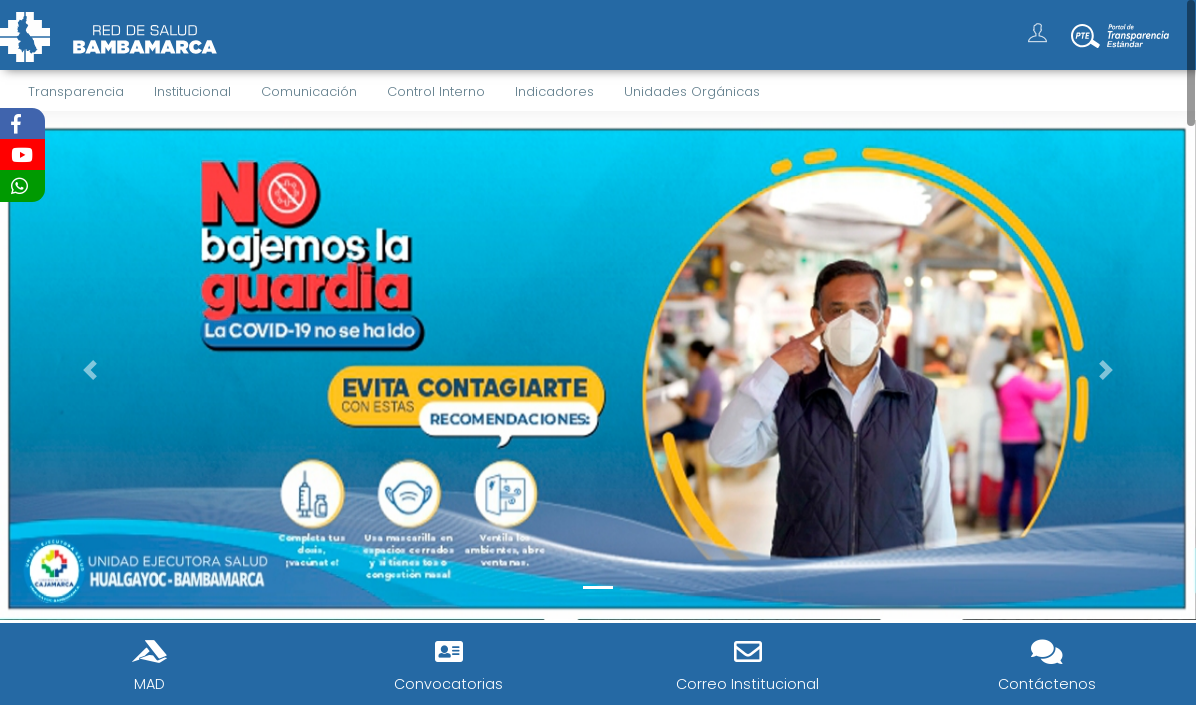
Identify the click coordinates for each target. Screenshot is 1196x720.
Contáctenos (1047, 684)
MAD (149, 684)
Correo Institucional (747, 684)
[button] (89, 370)
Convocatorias (448, 684)
